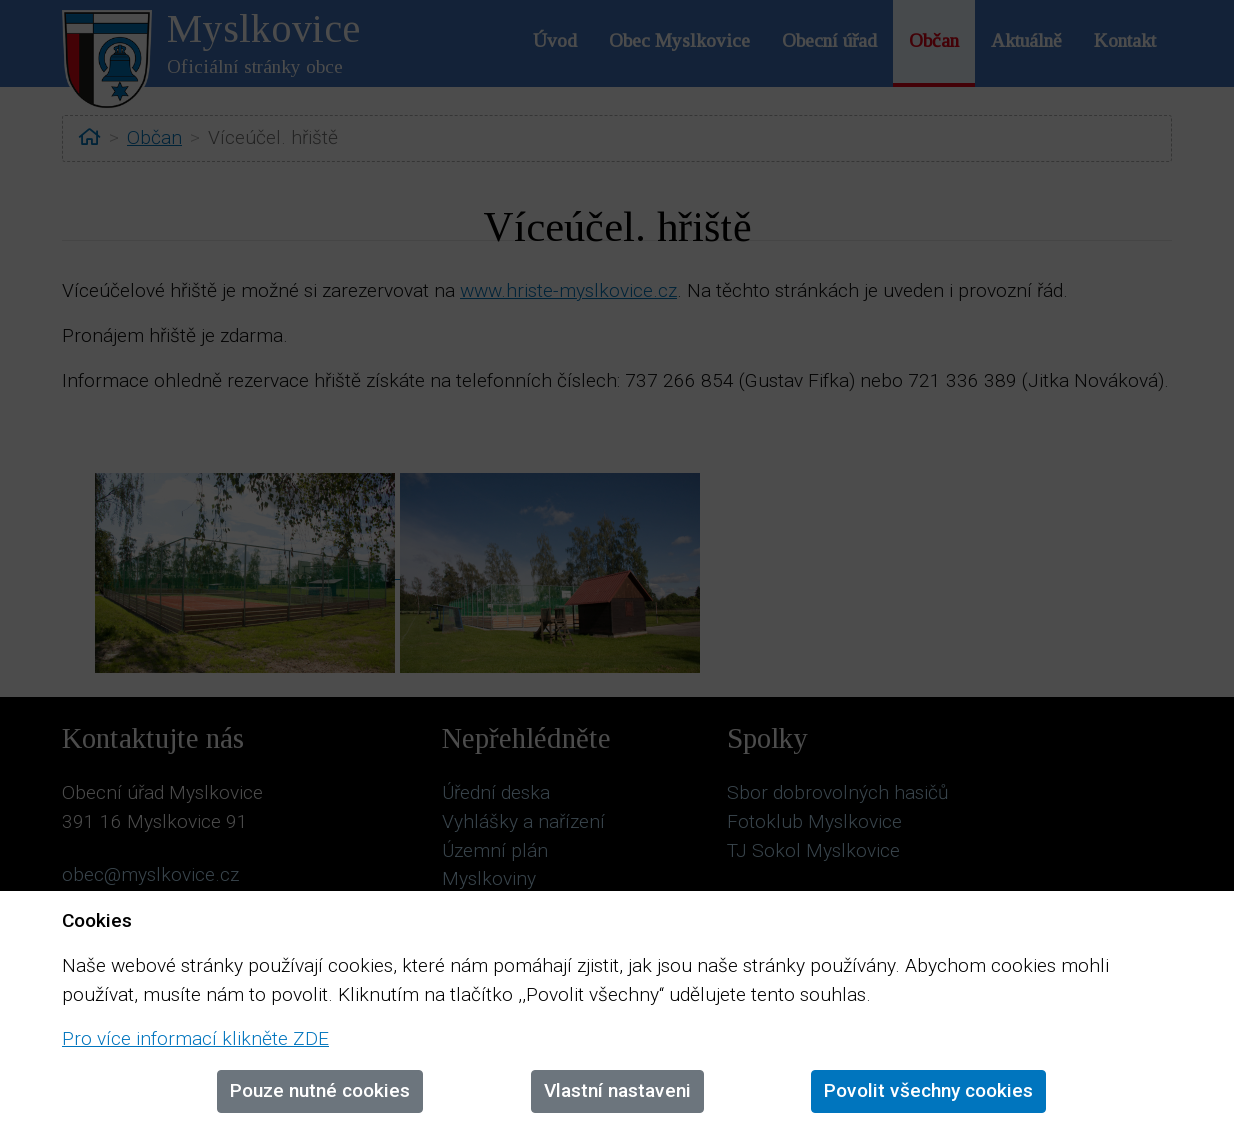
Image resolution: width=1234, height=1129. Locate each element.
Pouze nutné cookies (320, 1090)
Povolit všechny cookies (928, 1090)
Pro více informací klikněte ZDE (195, 1038)
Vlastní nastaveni (617, 1090)
